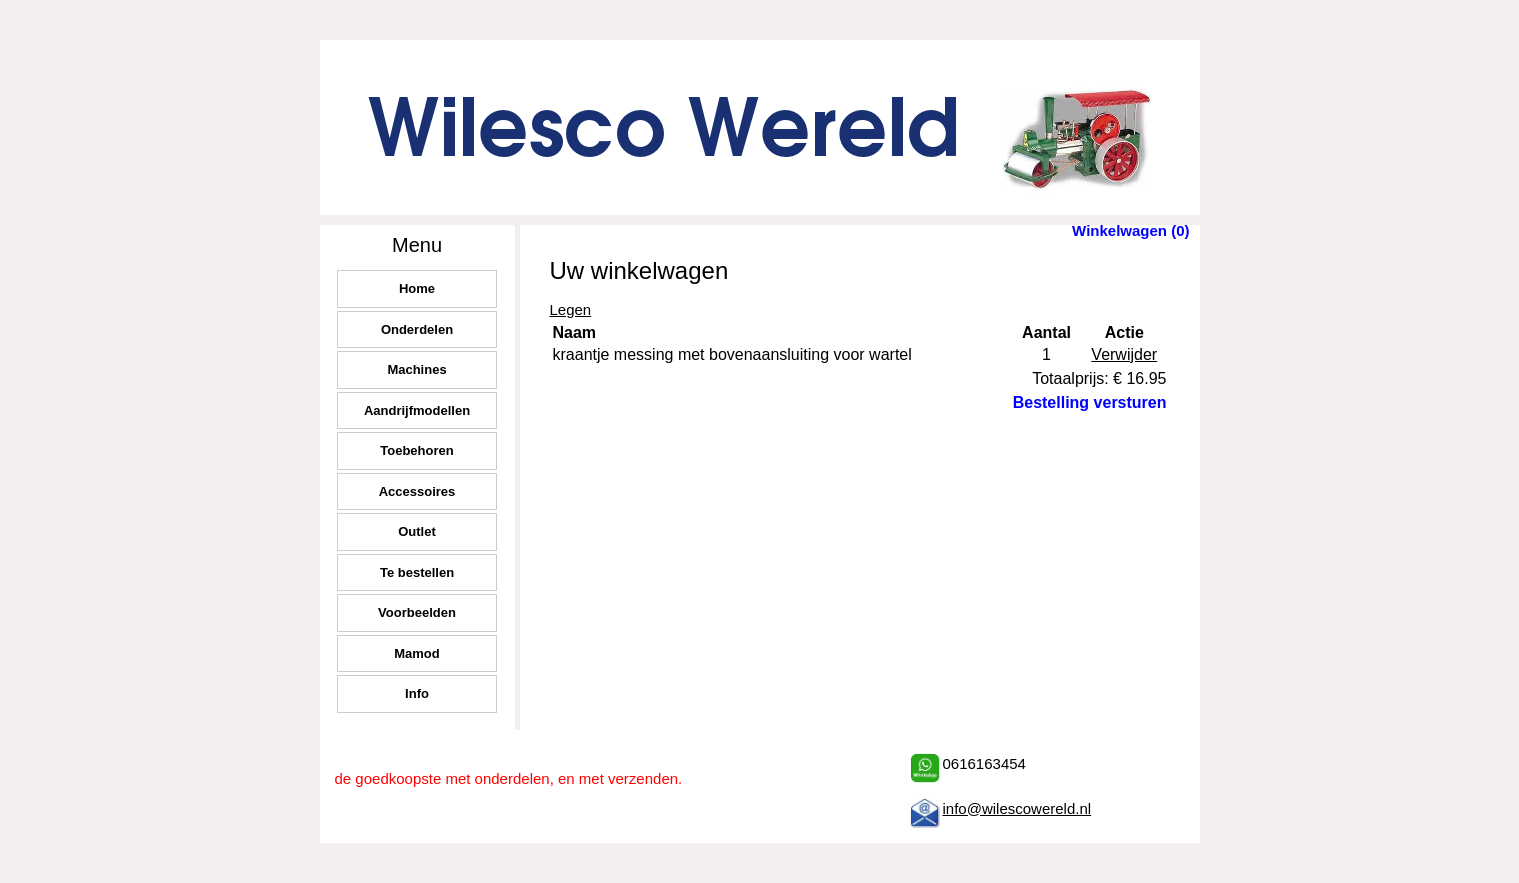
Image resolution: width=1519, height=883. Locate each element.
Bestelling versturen (1090, 402)
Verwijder (1124, 354)
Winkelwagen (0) (1130, 230)
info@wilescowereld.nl (1017, 808)
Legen (571, 309)
